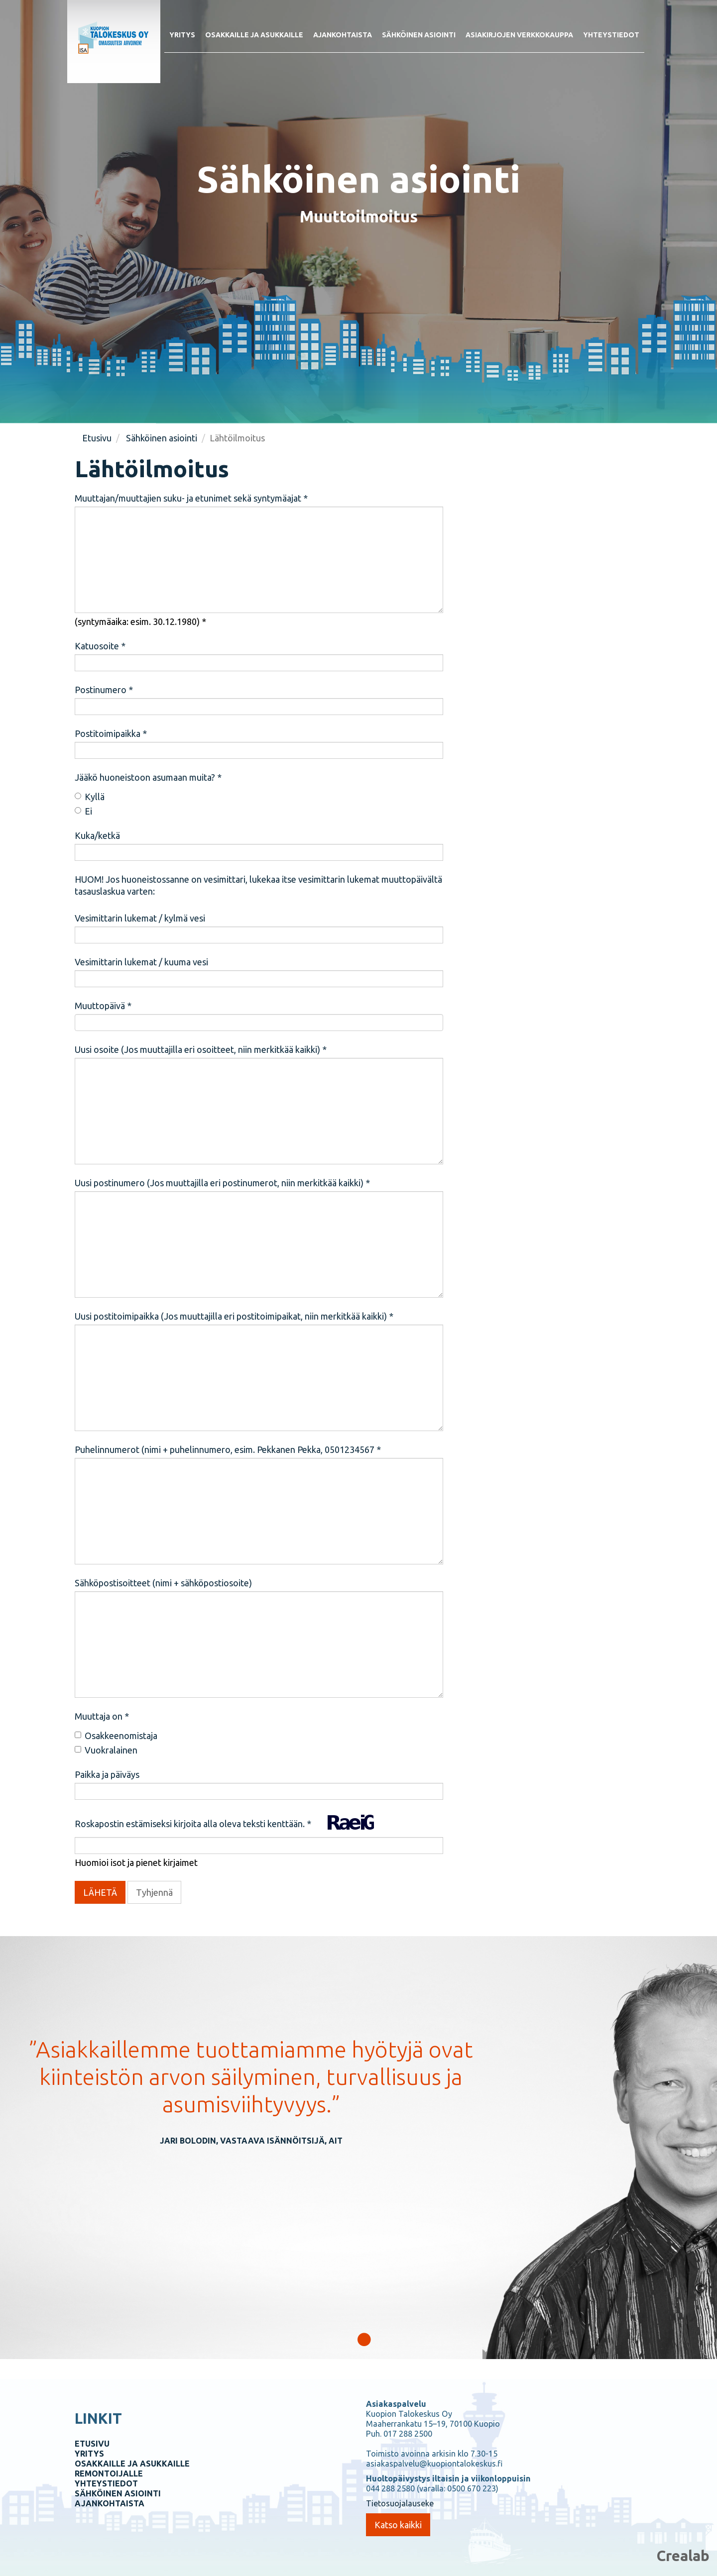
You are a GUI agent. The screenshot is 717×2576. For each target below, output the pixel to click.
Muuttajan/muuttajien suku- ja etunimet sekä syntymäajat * (191, 498)
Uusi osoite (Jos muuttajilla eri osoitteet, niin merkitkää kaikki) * (201, 1049)
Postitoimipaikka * (111, 733)
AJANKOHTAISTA (109, 2503)
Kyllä (90, 797)
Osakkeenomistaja (116, 1736)
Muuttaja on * (102, 1716)
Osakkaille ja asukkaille (254, 35)
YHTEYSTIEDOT (106, 2483)
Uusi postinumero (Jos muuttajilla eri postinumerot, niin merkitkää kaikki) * (222, 1183)
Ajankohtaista (342, 35)
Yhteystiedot (611, 35)
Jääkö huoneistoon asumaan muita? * (148, 777)
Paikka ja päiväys (107, 1774)
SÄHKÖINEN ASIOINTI (118, 2493)
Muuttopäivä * (103, 1006)
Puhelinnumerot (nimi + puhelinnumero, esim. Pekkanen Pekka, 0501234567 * (228, 1449)
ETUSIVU (92, 2443)
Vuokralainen (106, 1750)
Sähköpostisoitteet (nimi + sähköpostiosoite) (163, 1583)
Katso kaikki (398, 2525)
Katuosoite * (100, 646)
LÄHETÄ (100, 1892)
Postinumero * (104, 690)
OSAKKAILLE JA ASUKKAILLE (132, 2463)
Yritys (182, 35)
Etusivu (97, 438)
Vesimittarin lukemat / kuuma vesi (141, 962)
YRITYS (89, 2453)
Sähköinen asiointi (419, 35)
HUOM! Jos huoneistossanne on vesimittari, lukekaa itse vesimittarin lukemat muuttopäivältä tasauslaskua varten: (258, 885)
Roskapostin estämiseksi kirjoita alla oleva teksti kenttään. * (193, 1824)
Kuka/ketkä (97, 835)
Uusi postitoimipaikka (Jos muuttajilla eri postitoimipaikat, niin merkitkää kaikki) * (234, 1316)
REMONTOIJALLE (109, 2473)
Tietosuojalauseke (400, 2503)
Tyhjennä (154, 1892)
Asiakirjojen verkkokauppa (519, 35)
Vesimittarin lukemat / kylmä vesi (140, 918)
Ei (83, 811)
